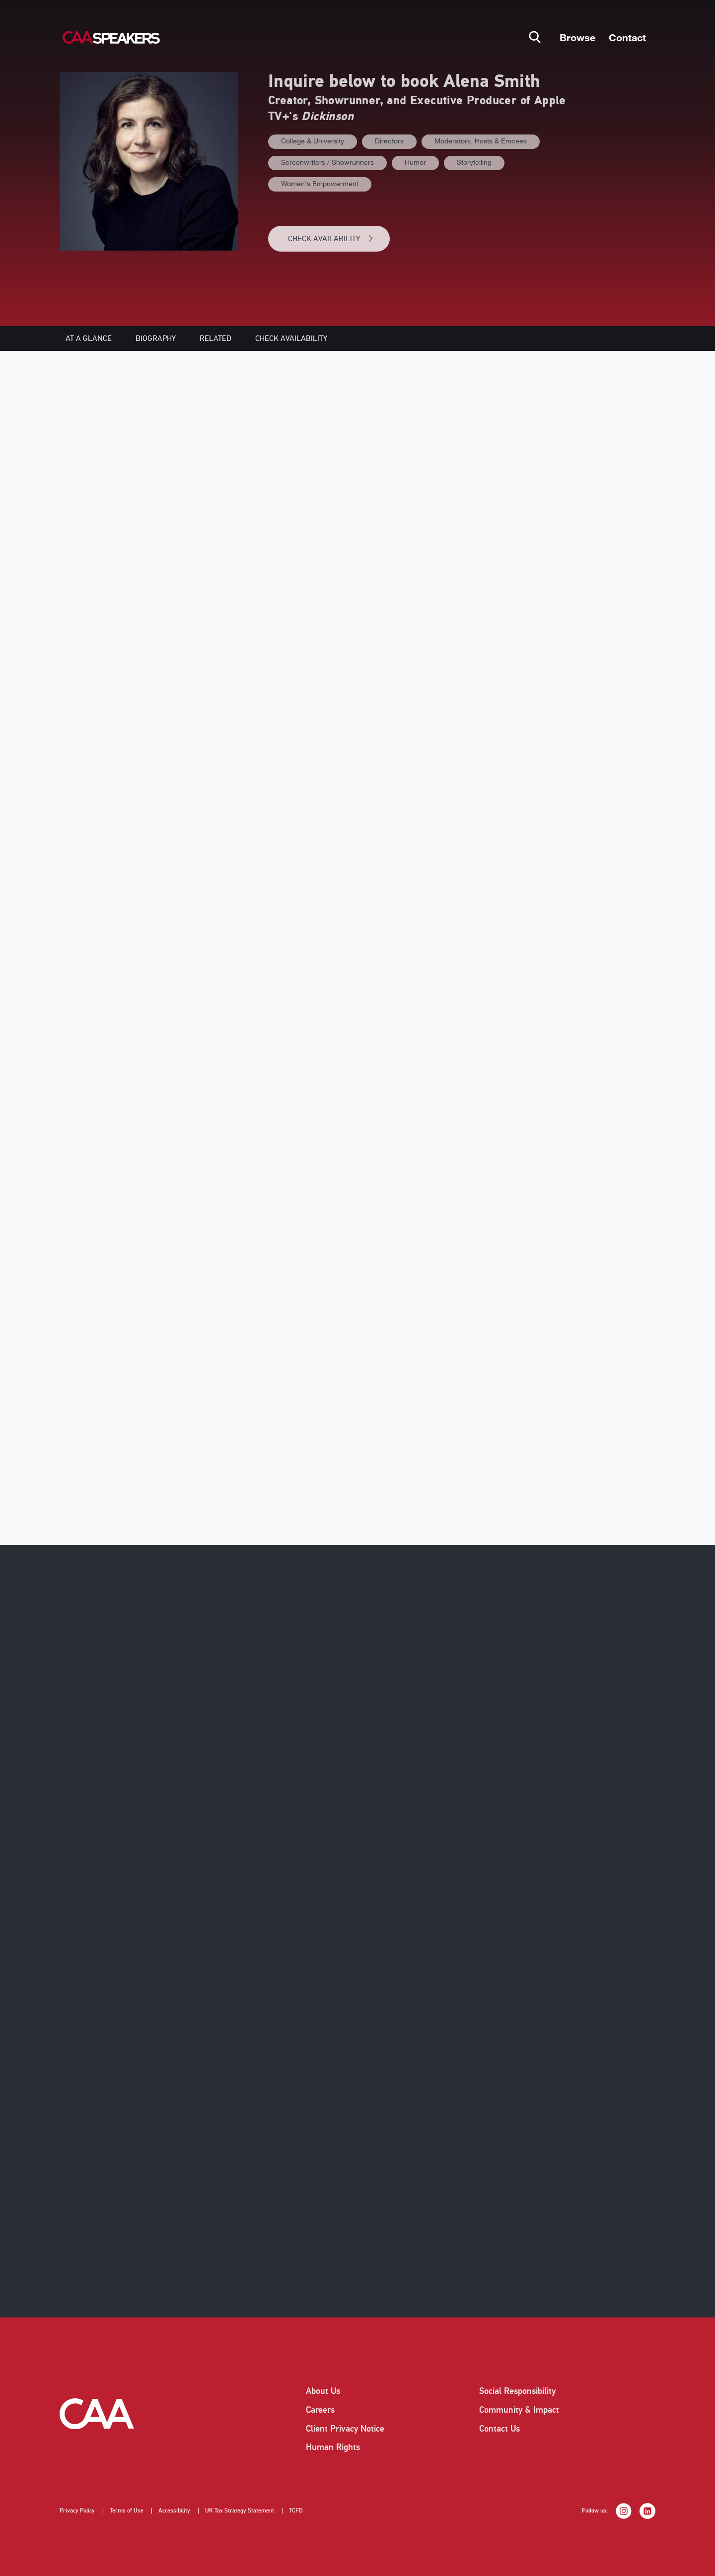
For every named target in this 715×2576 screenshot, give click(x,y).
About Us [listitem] (323, 2390)
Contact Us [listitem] (499, 2428)
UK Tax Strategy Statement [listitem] (239, 2510)
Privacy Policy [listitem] (77, 2510)
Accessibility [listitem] (174, 2510)
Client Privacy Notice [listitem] (345, 2428)
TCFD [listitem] (296, 2510)
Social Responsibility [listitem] (517, 2390)
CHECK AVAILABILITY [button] (331, 239)
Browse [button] (577, 37)
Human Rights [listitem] (333, 2447)
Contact (627, 37)
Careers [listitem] (320, 2409)
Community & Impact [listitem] (519, 2409)
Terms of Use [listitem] (126, 2510)
